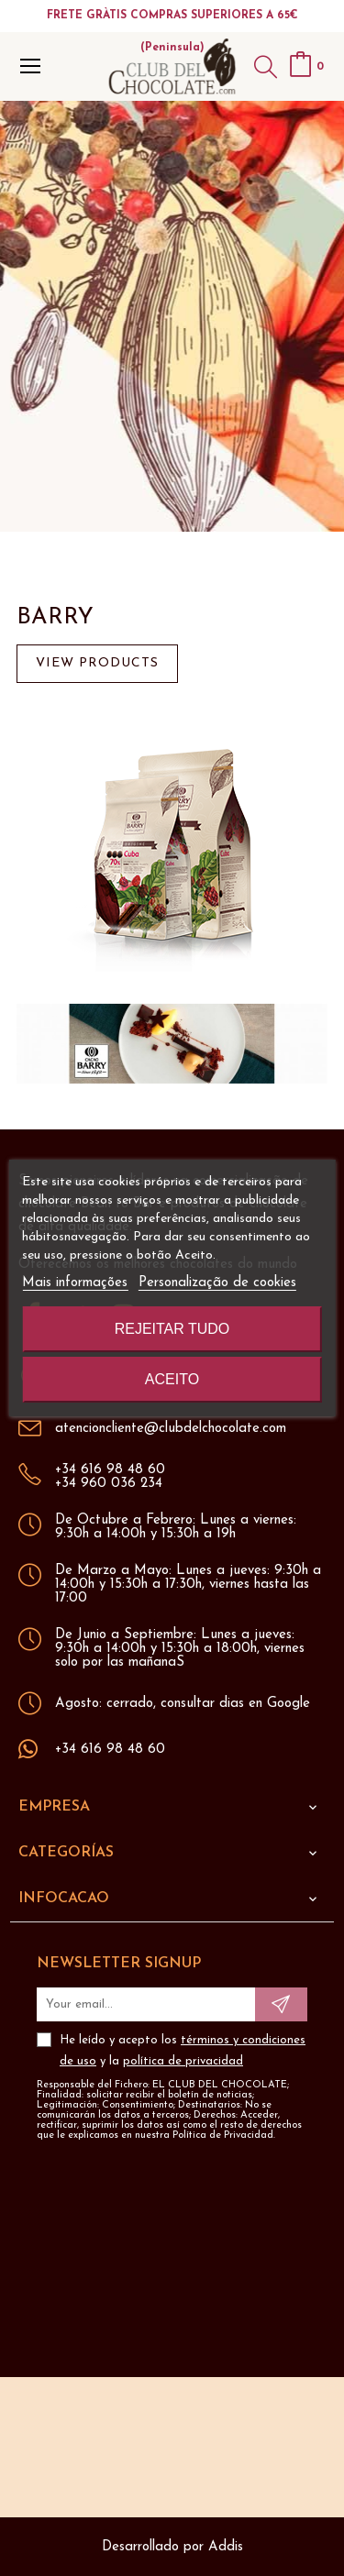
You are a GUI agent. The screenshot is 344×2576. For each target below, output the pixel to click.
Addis (225, 2547)
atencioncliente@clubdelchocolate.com (170, 1429)
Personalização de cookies (217, 1283)
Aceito (172, 1379)
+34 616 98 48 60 (110, 1470)
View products (97, 663)
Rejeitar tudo (172, 1329)
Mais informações (75, 1283)
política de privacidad (183, 2061)
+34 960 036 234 (108, 1484)
